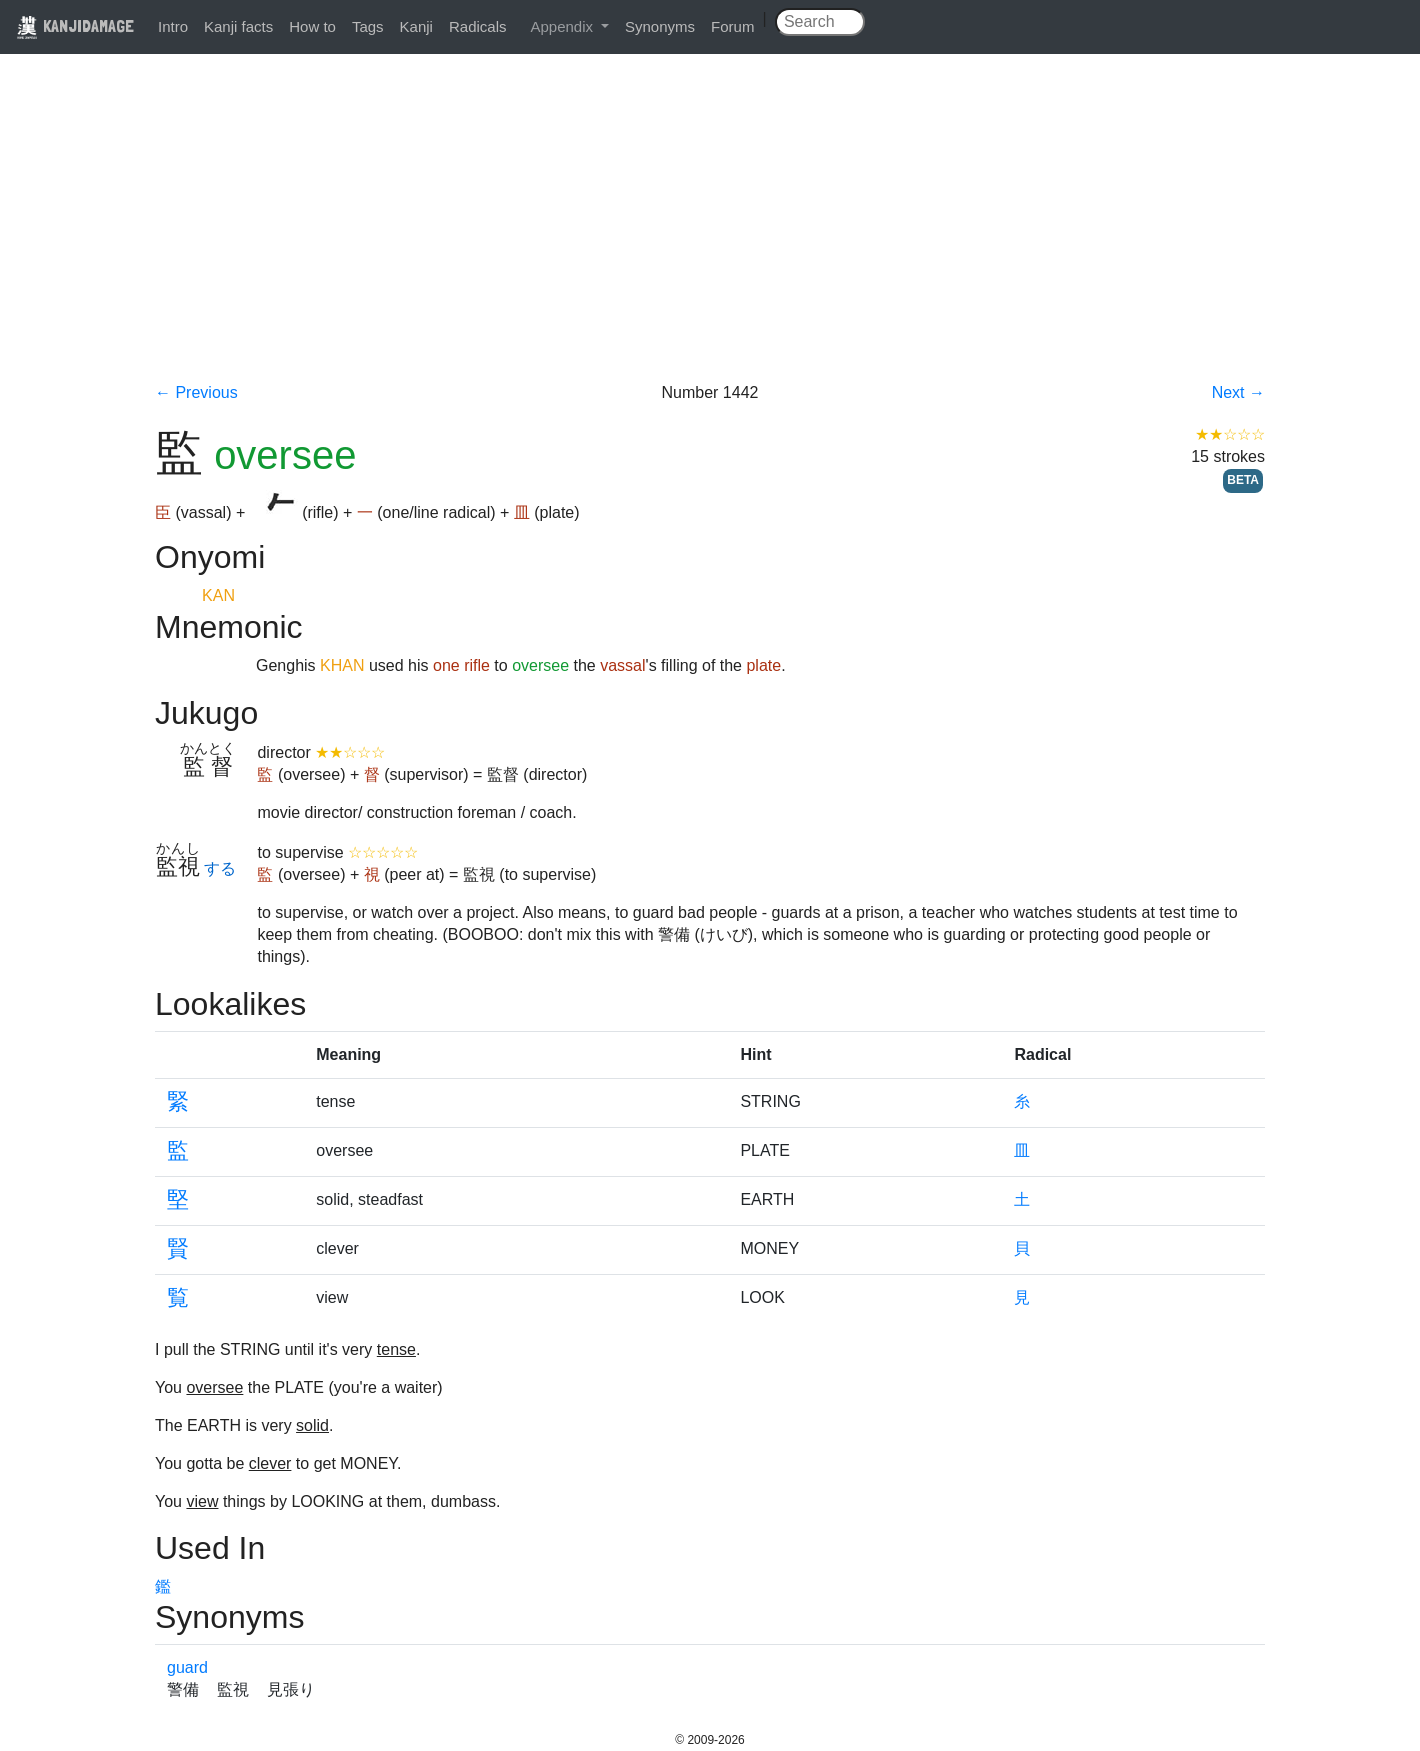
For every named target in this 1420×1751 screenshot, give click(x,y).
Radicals (478, 26)
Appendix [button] (563, 26)
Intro (173, 26)
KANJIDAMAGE (75, 25)
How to (312, 26)
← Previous (196, 392)
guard (187, 1667)
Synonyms (660, 26)
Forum (732, 26)
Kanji (416, 26)
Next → (1238, 392)
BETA (1243, 480)
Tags (368, 26)
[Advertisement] (710, 232)
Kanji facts (238, 26)
